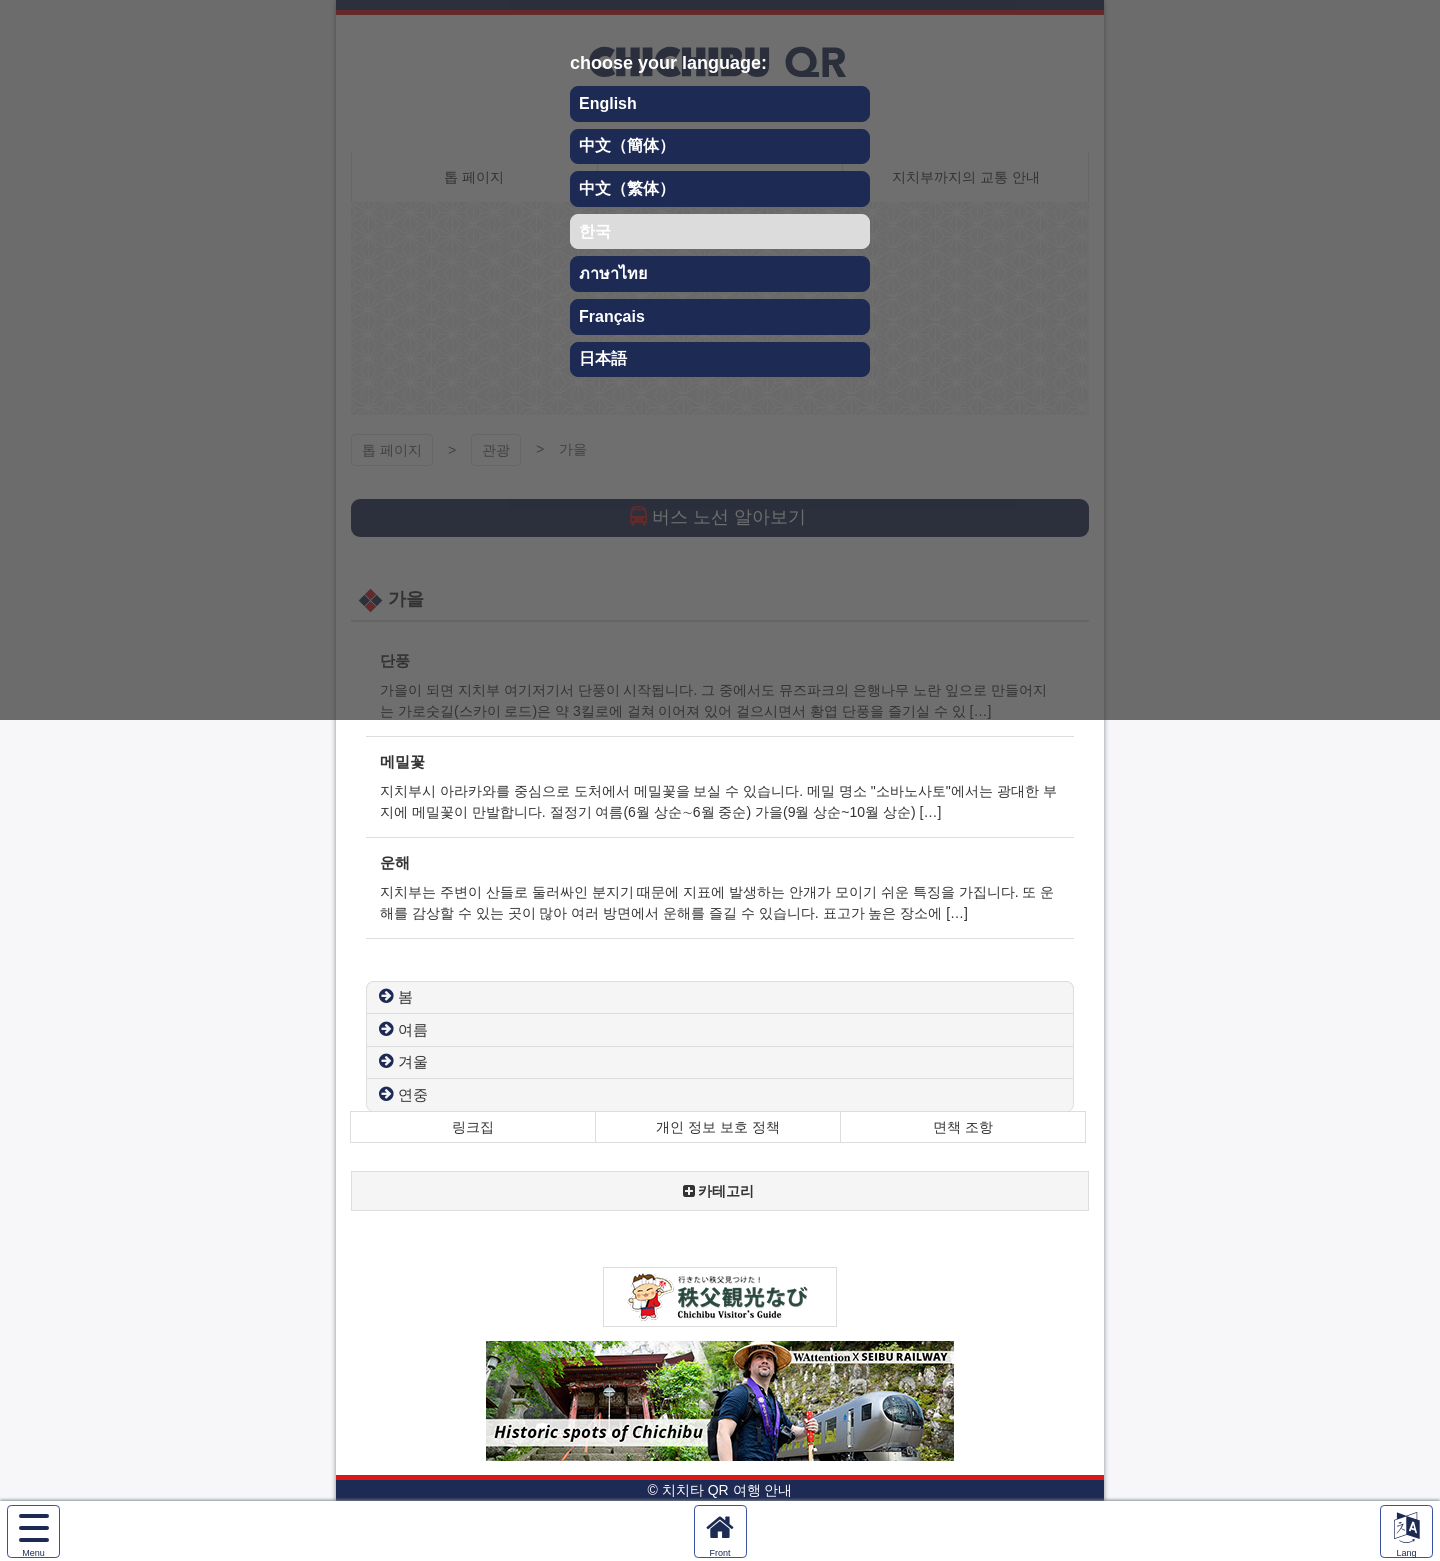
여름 (413, 1029)
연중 (413, 1094)
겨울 (413, 1061)
